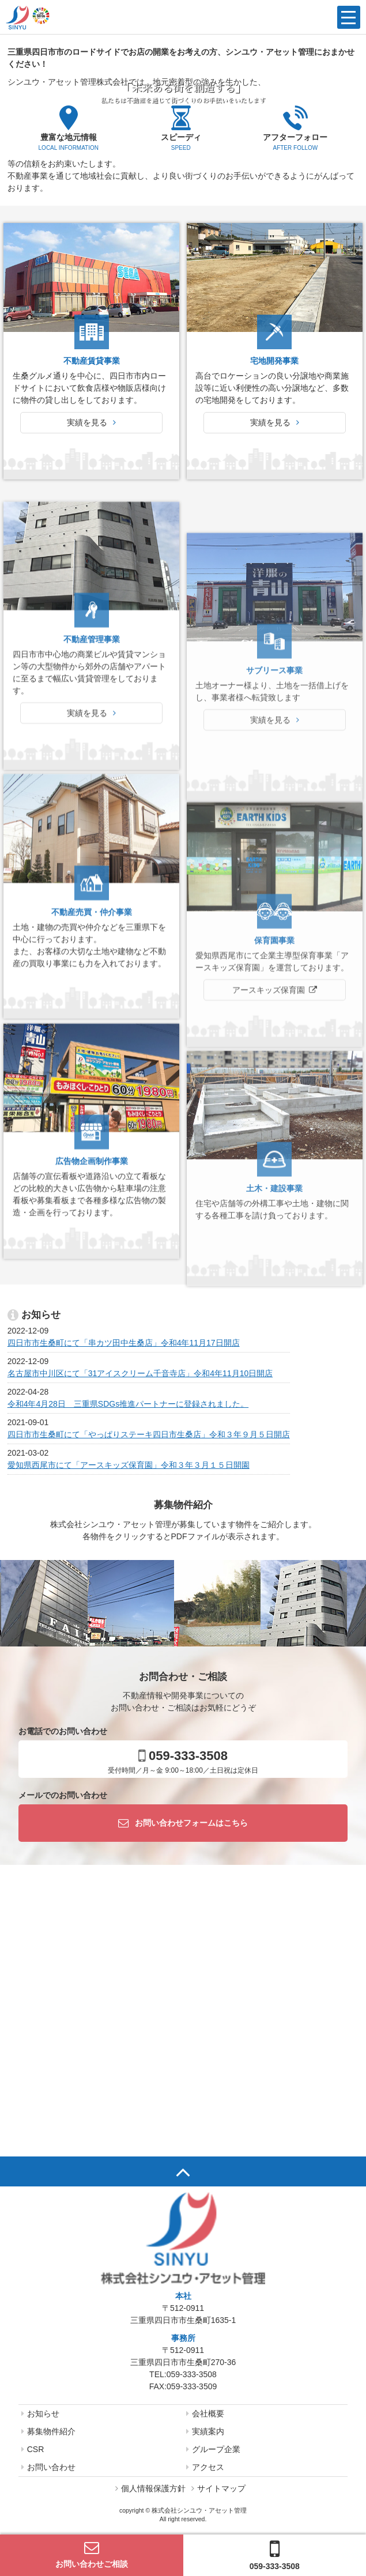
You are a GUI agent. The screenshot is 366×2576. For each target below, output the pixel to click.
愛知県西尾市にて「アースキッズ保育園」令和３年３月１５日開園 (128, 1465)
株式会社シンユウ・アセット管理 (199, 2510)
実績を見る (91, 422)
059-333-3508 (275, 2554)
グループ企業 (213, 2449)
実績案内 (205, 2431)
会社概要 (205, 2413)
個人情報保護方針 (150, 2488)
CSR (32, 2449)
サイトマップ (218, 2488)
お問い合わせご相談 (92, 2554)
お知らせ (40, 2413)
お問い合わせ (48, 2467)
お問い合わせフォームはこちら (183, 1822)
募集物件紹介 (48, 2431)
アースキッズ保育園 (268, 1165)
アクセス (205, 2467)
